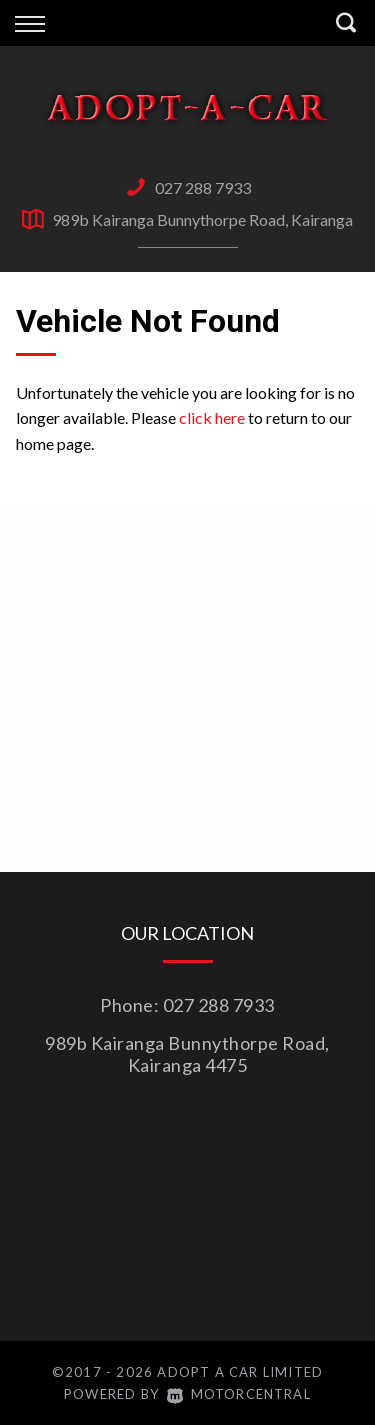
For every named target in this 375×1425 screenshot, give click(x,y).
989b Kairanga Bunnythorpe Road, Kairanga (202, 219)
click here (212, 417)
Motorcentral (239, 1394)
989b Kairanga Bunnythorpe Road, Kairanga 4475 (187, 1054)
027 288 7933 (203, 187)
